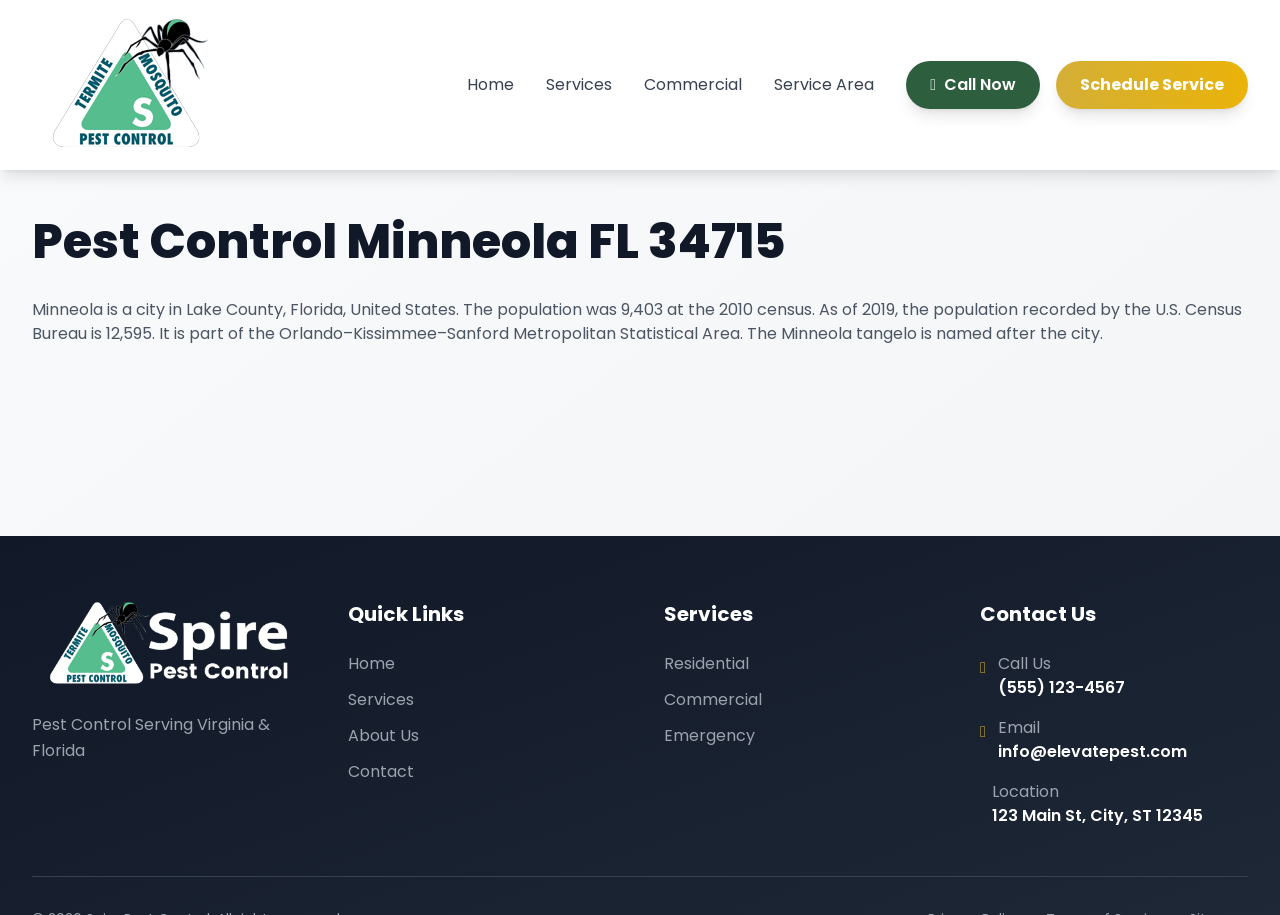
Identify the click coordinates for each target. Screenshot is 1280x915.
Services (579, 84)
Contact (381, 771)
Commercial (693, 84)
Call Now (973, 84)
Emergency (709, 735)
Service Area (824, 84)
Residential (706, 663)
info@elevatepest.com (1092, 751)
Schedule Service (1152, 84)
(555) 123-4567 (1061, 687)
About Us (383, 735)
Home (490, 84)
